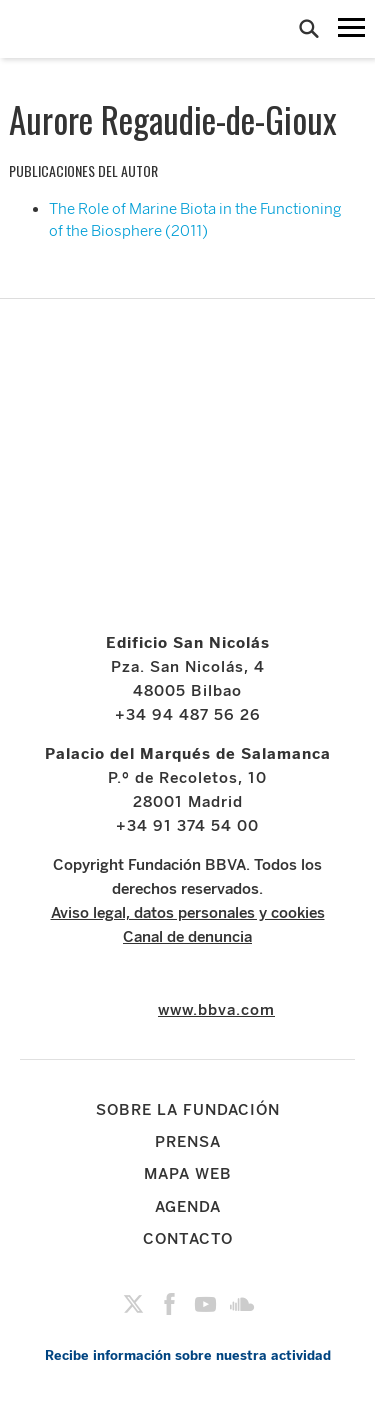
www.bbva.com (216, 1010)
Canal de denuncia (187, 937)
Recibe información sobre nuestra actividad (188, 1355)
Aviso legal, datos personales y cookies (188, 913)
